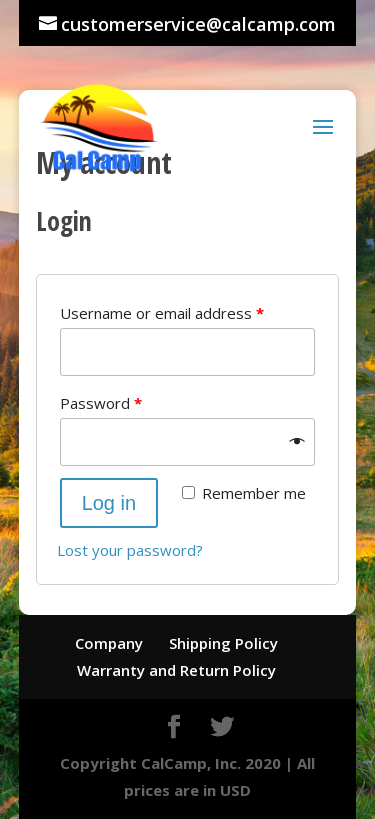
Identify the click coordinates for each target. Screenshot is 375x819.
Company (109, 643)
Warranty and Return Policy (176, 670)
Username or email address (162, 313)
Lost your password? (130, 550)
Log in (109, 503)
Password (101, 403)
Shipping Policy (223, 643)
